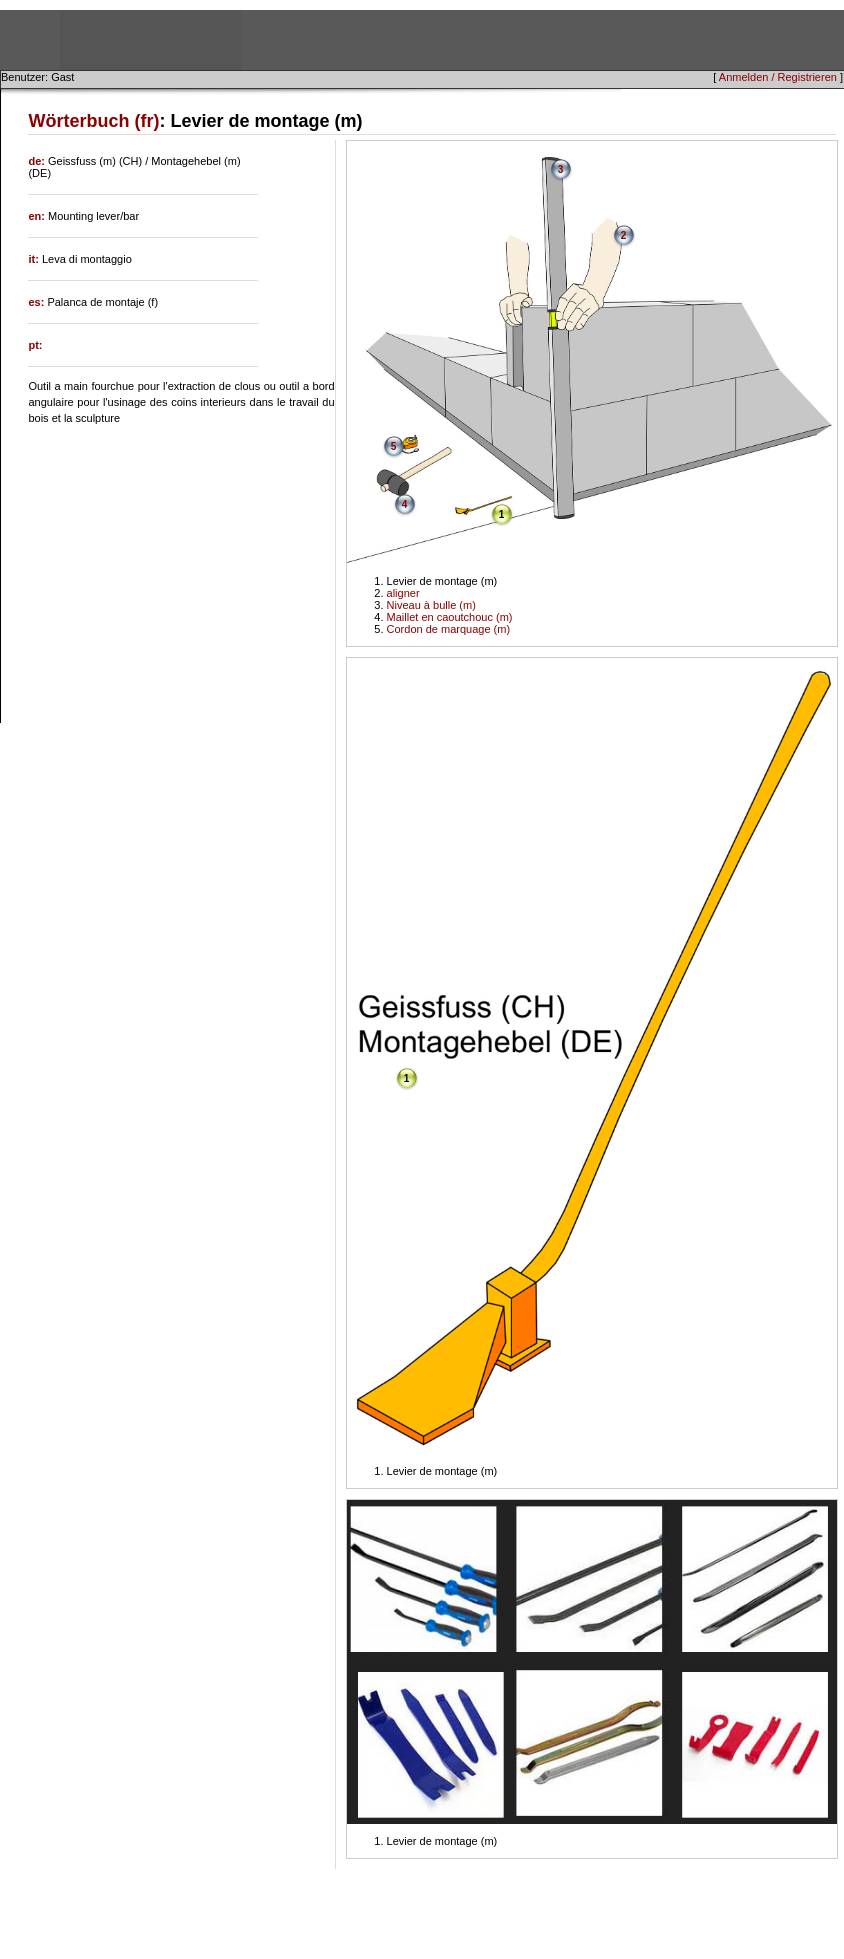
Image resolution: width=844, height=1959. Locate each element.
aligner (403, 593)
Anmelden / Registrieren (778, 77)
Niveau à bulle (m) (431, 605)
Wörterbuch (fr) (93, 121)
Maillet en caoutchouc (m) (450, 617)
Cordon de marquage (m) (449, 629)
